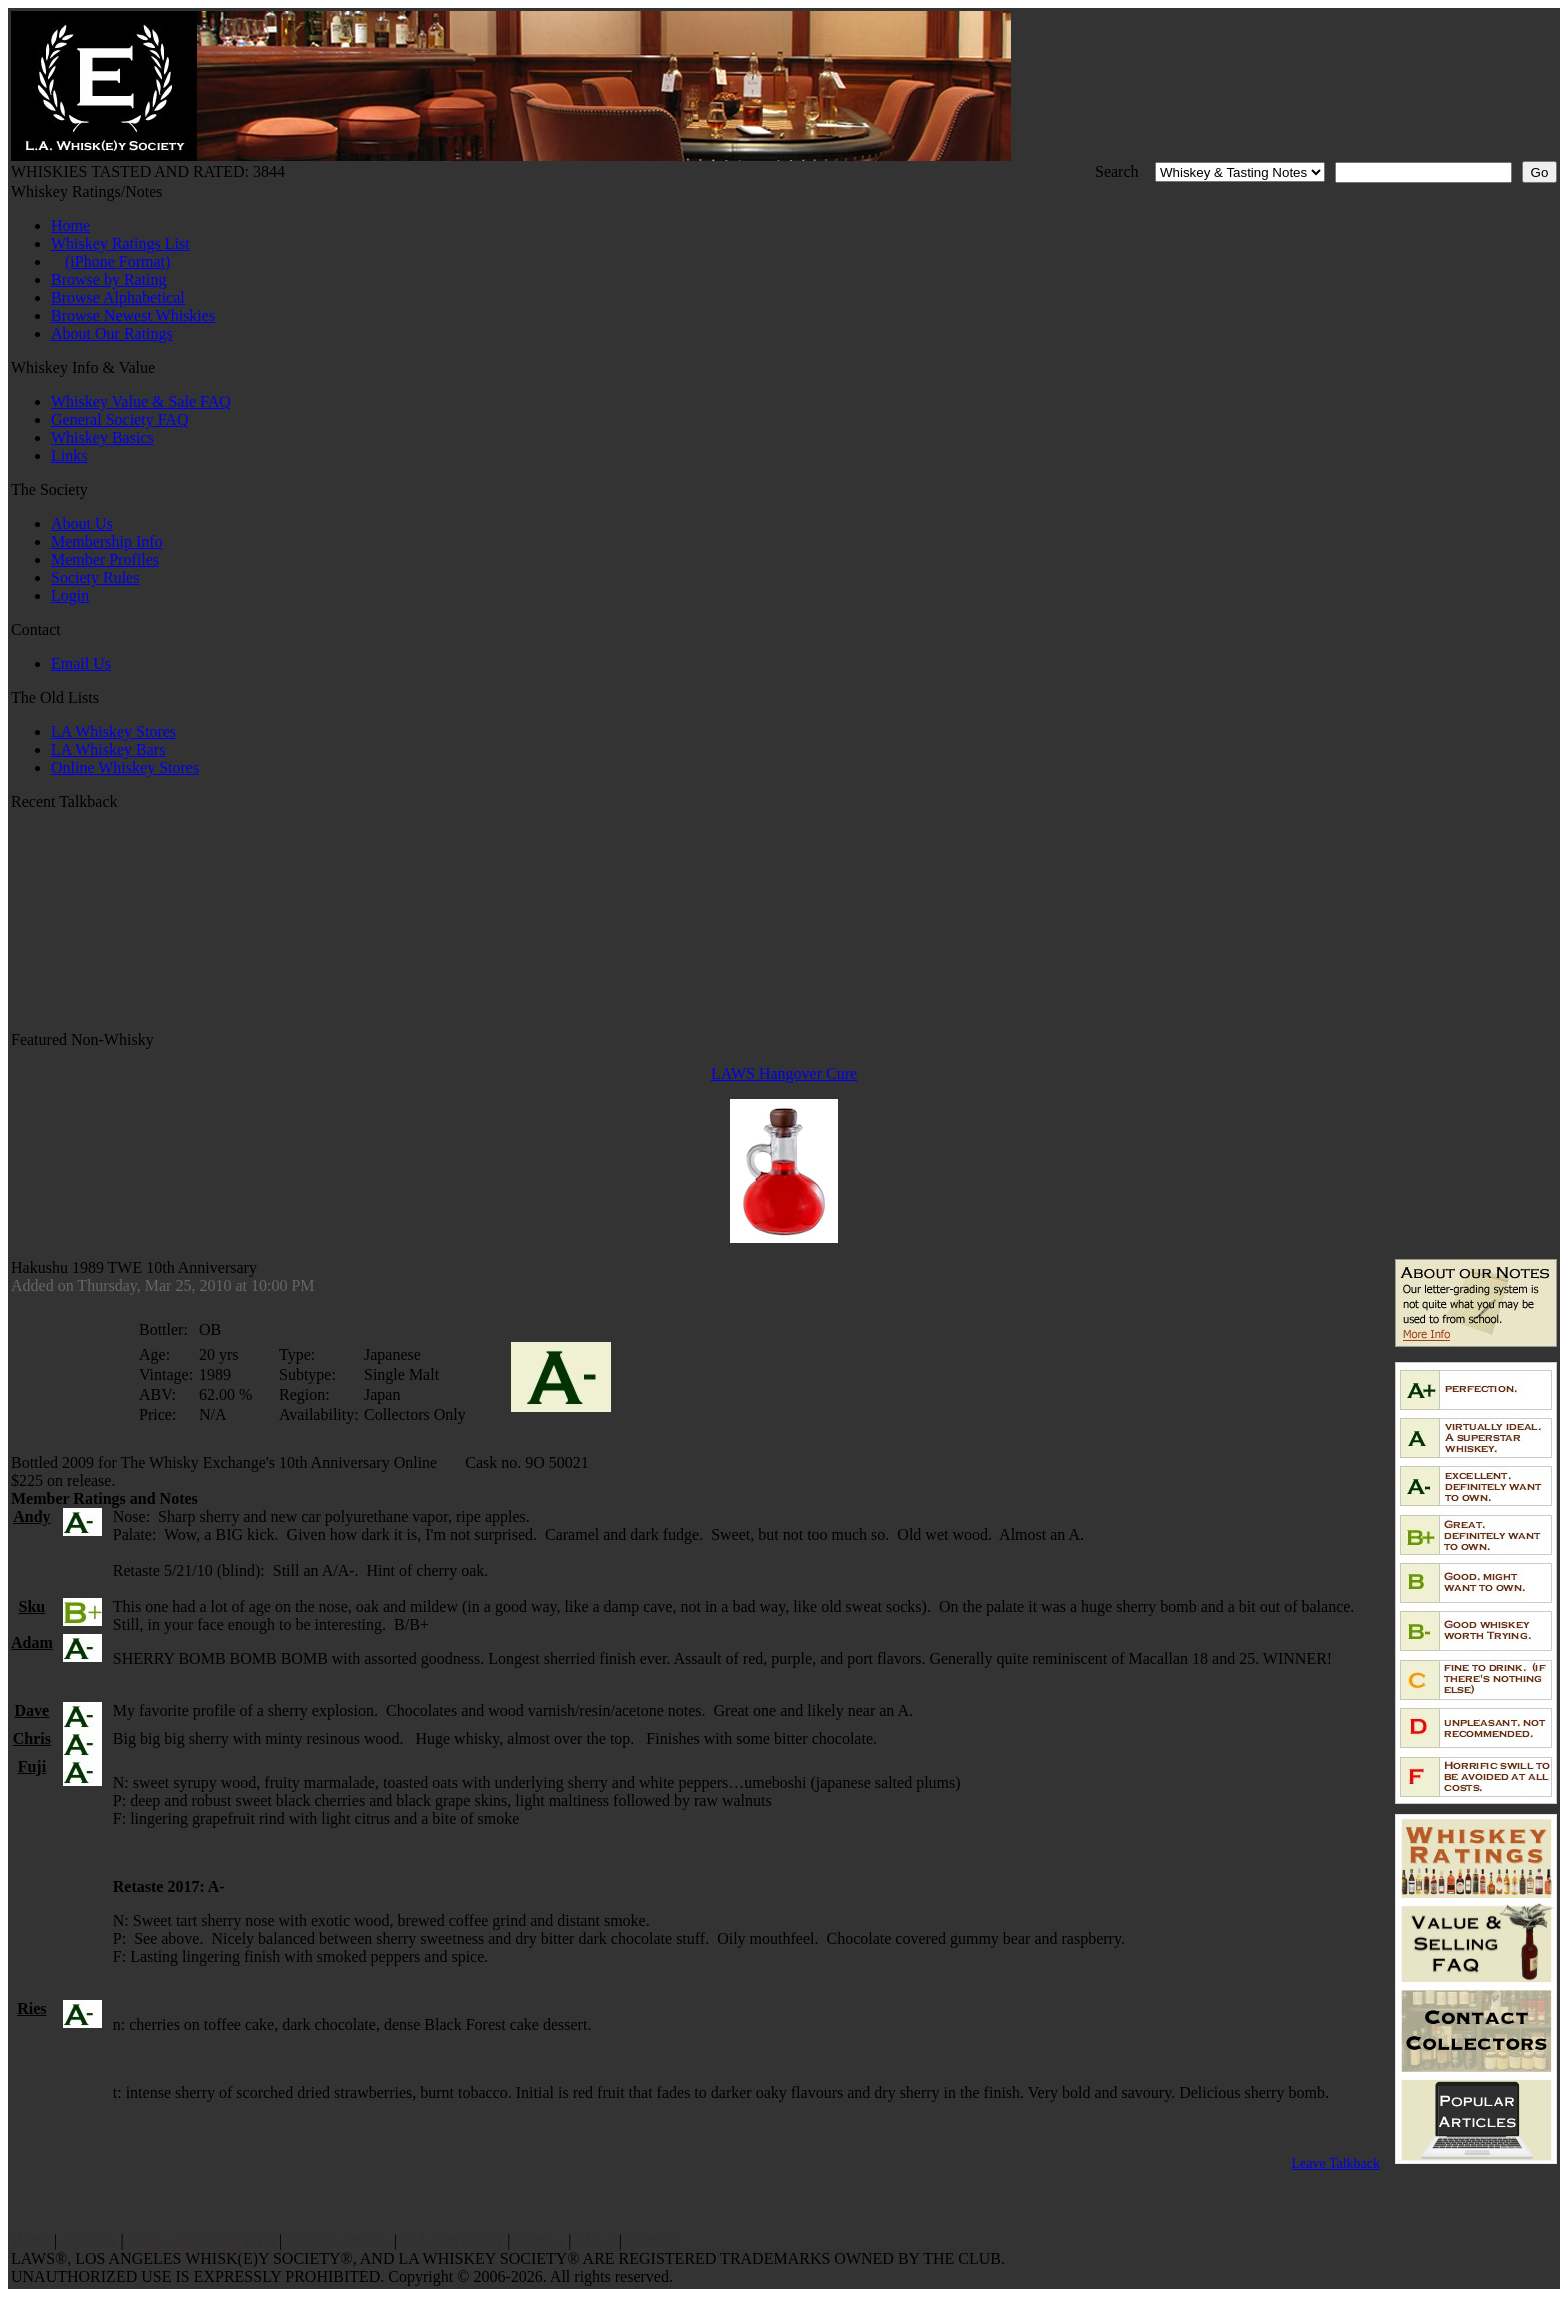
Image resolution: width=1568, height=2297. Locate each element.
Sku (32, 1606)
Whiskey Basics (102, 437)
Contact (540, 2240)
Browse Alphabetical (118, 297)
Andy (31, 1516)
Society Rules (95, 577)
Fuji (32, 1766)
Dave (32, 1710)
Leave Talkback (1335, 2163)
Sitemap (652, 2240)
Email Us (81, 663)
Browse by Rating (109, 279)
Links (69, 455)
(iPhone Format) (117, 261)
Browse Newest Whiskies (133, 315)
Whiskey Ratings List (120, 243)
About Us (82, 523)
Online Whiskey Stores (125, 767)
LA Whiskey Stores (113, 731)
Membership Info (107, 541)
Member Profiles (105, 559)
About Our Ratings (112, 333)
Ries (31, 2008)
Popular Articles (338, 2240)
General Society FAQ (119, 419)
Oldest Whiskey (452, 2240)
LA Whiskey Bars (108, 749)
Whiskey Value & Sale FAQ (141, 401)
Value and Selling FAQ (201, 2240)
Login (70, 595)
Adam (32, 1642)
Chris (32, 1738)
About (595, 2240)
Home (70, 225)
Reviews (88, 2240)
